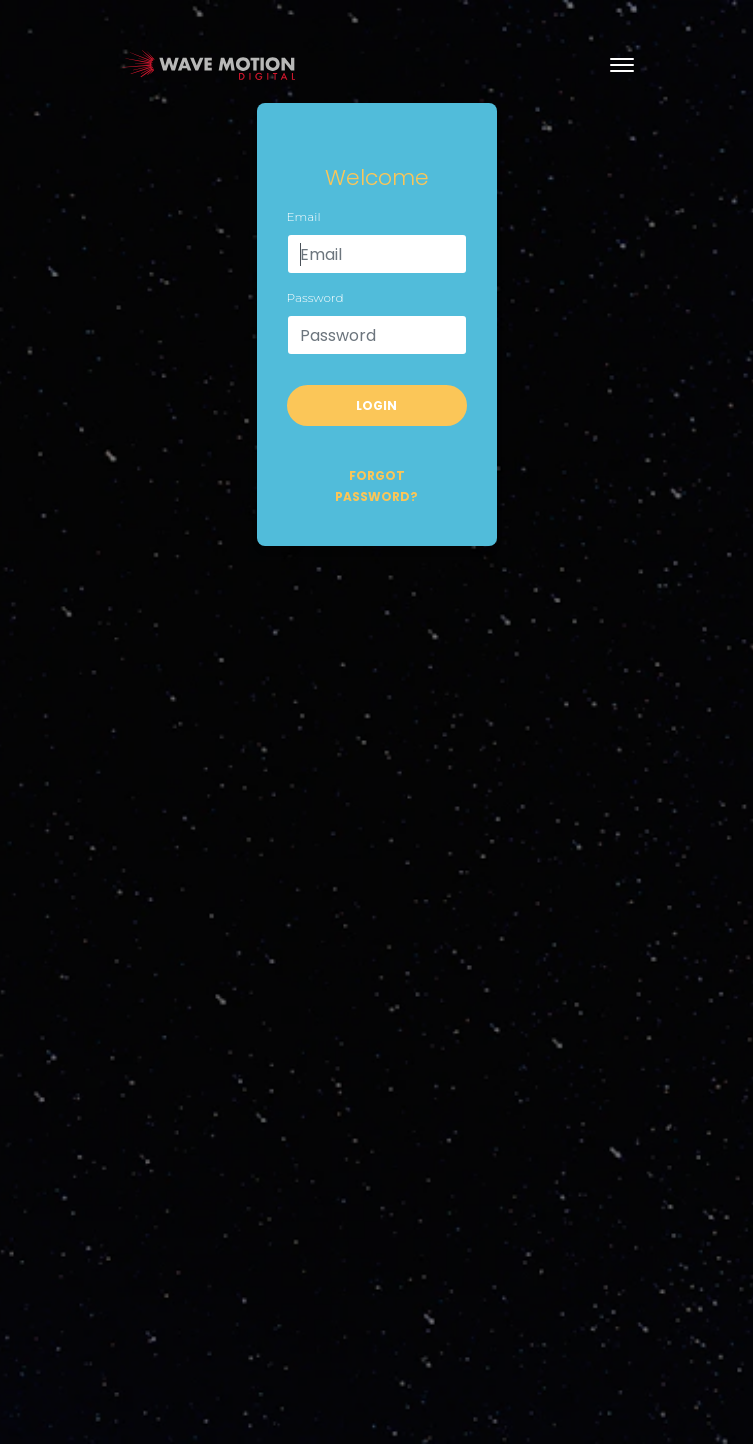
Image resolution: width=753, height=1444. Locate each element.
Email (304, 216)
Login (376, 405)
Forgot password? (376, 486)
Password (315, 297)
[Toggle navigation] (622, 65)
